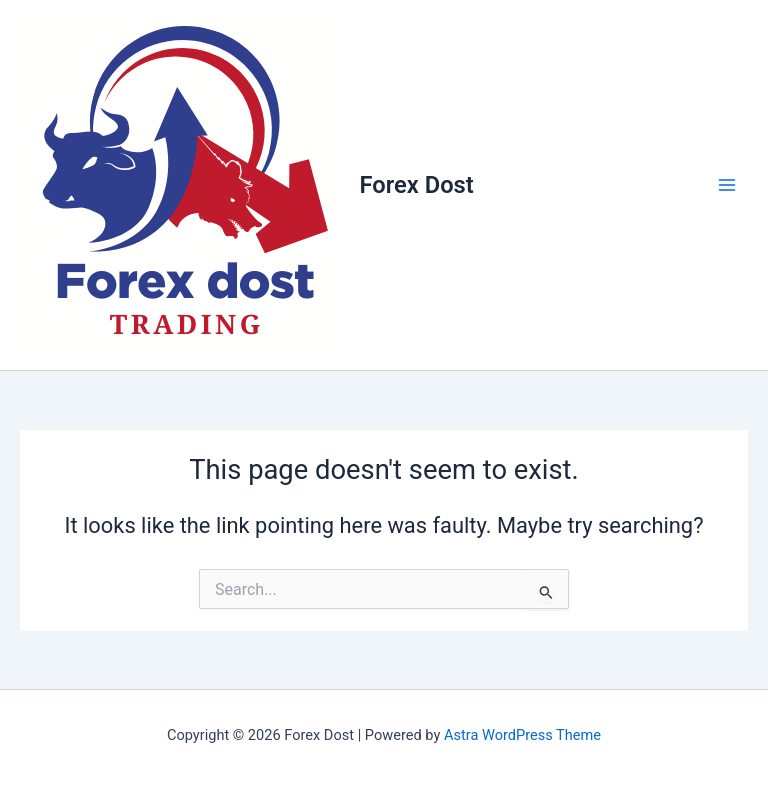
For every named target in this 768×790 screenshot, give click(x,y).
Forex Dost (417, 185)
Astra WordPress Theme (522, 735)
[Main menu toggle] (727, 185)
